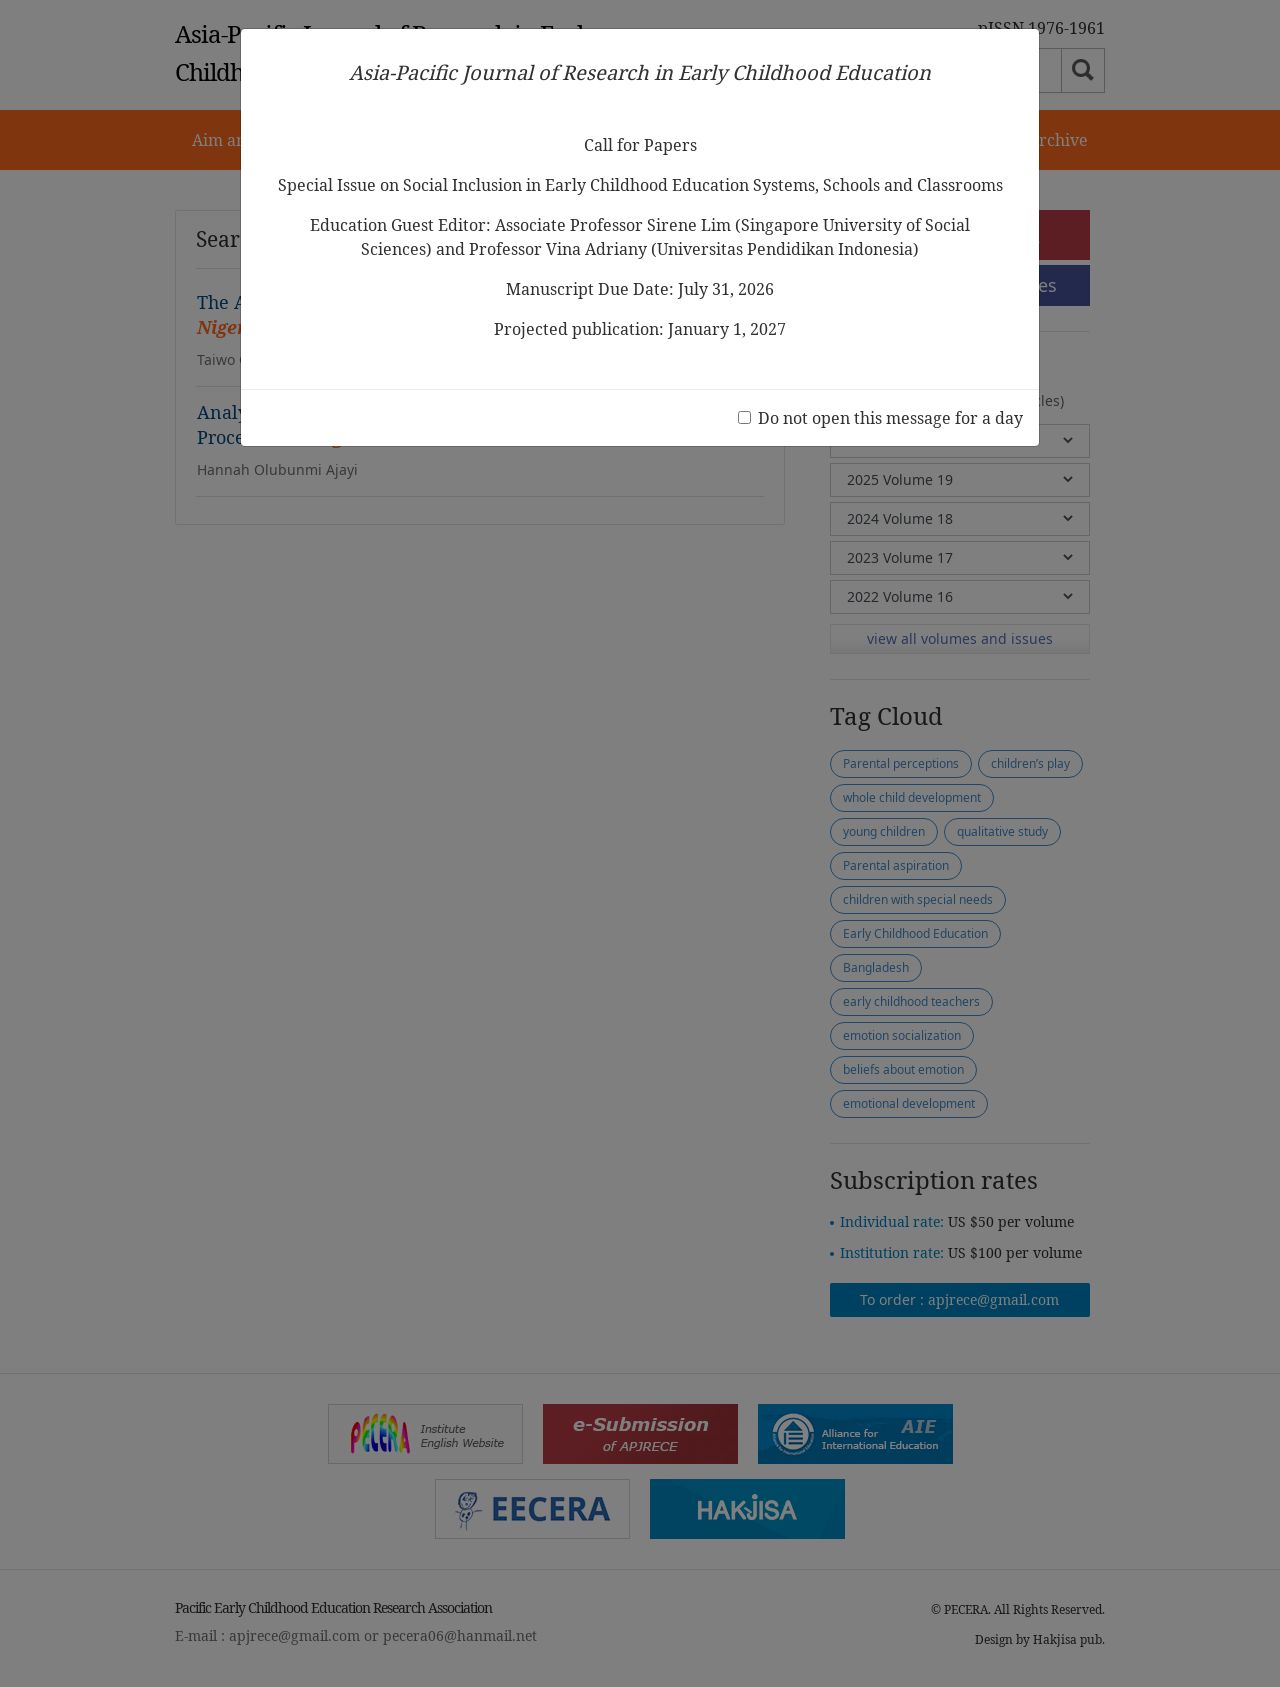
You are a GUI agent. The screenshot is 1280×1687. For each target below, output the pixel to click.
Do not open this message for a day (890, 418)
